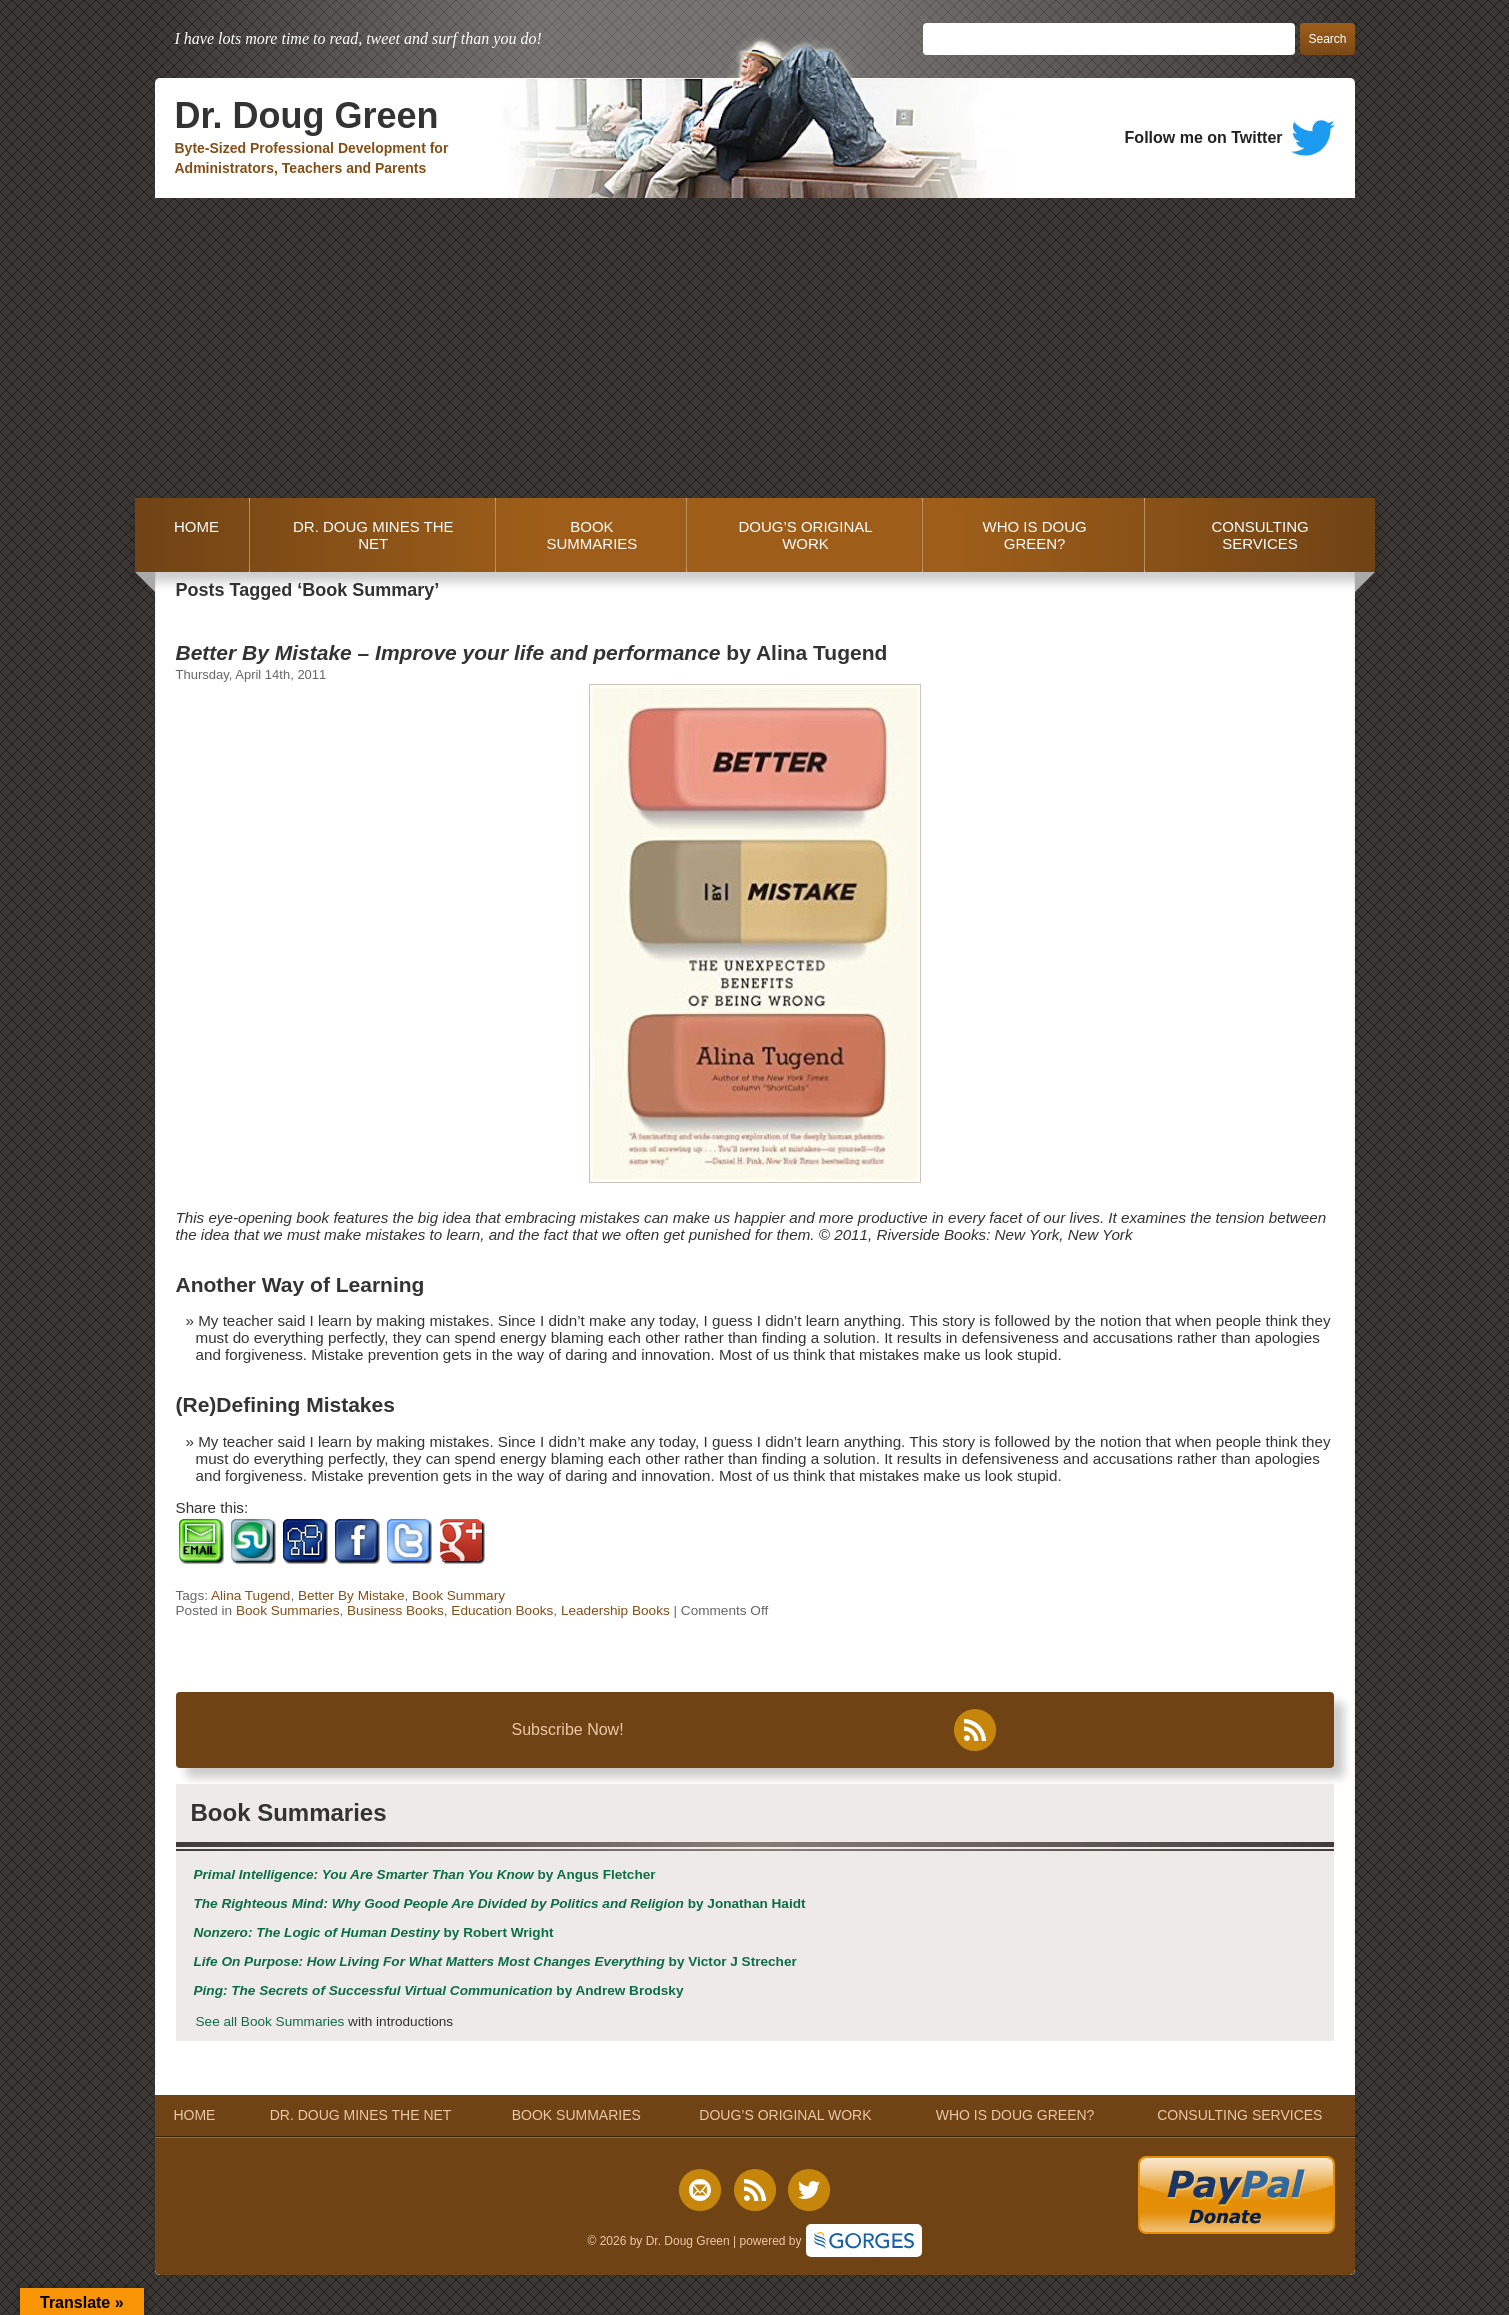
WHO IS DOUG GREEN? (1035, 535)
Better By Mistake (351, 1595)
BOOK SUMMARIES (591, 535)
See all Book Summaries (270, 2021)
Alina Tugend (250, 1595)
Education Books (502, 1610)
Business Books (395, 1610)
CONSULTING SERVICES (1259, 535)
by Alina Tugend (532, 652)
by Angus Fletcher (425, 1874)
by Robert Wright (374, 1932)
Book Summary (458, 1595)
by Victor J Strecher (495, 1961)
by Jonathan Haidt (500, 1903)
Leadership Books (615, 1610)
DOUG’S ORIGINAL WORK (805, 535)
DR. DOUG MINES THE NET (373, 535)
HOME (192, 535)
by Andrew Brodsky (439, 1990)
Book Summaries (288, 1610)
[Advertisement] (755, 348)
